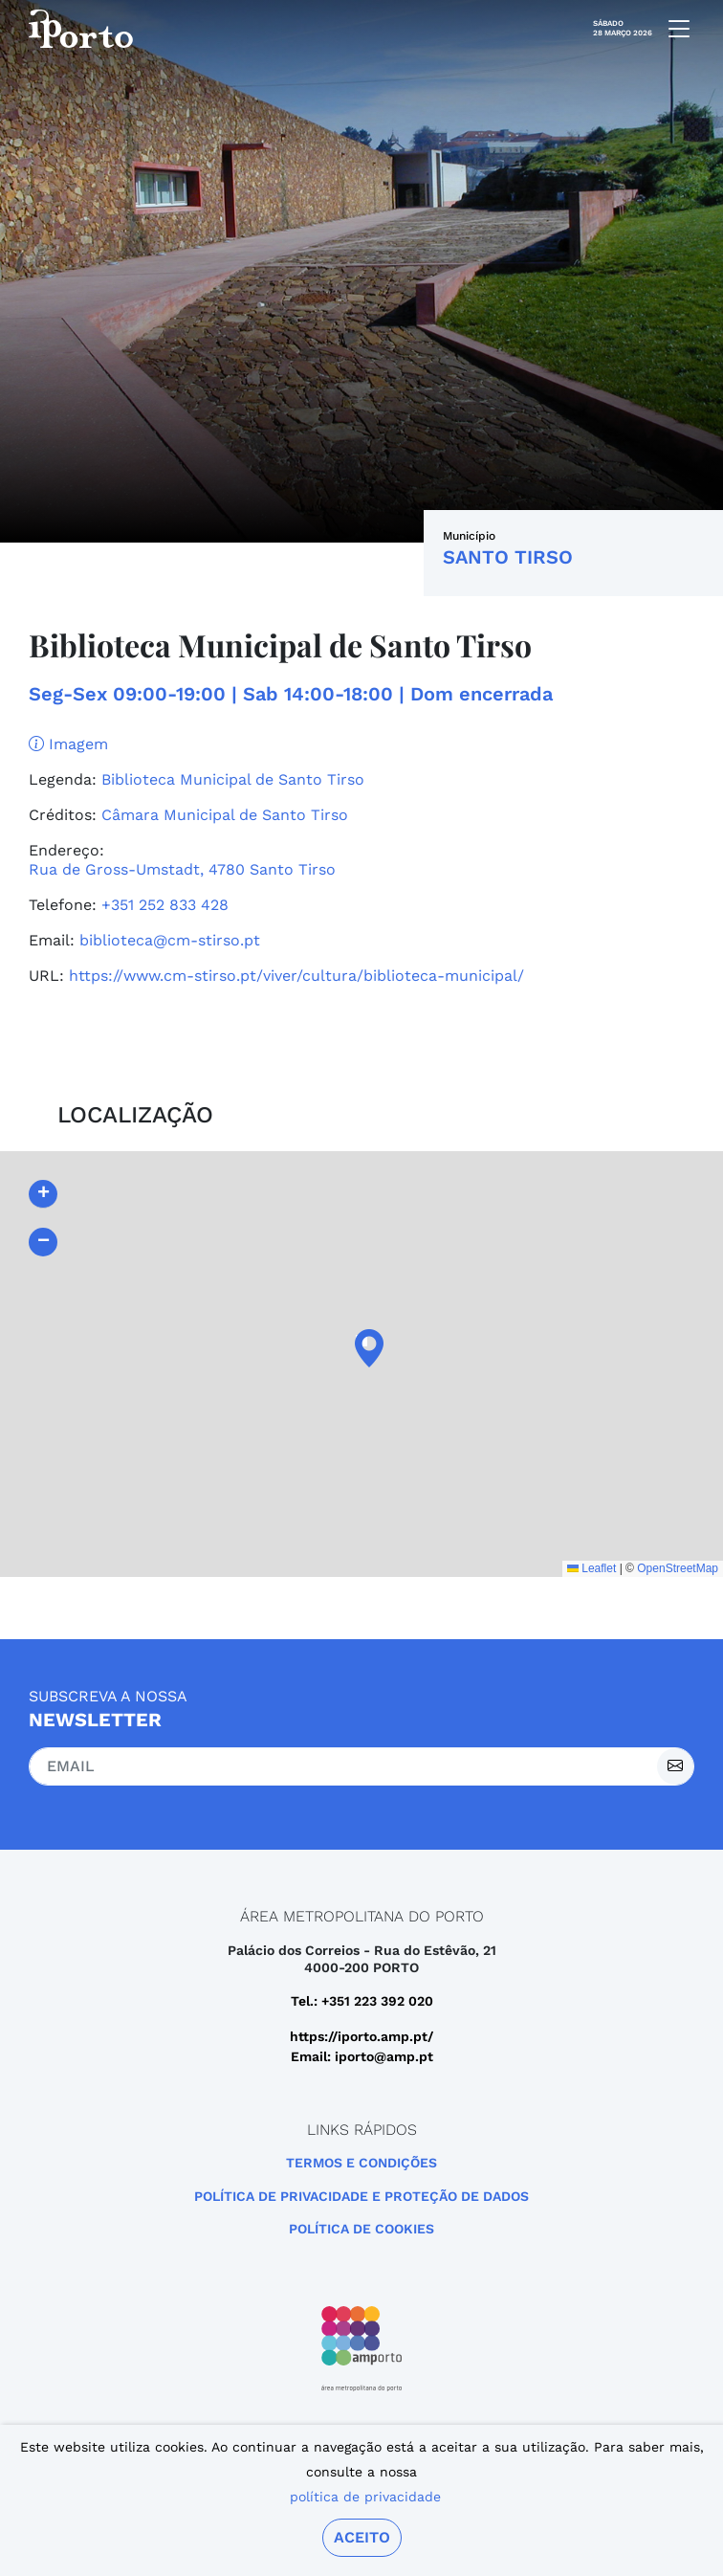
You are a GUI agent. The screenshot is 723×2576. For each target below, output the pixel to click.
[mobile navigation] (673, 28)
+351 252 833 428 (165, 905)
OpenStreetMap (677, 1568)
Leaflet (591, 1568)
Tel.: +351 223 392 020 (362, 2001)
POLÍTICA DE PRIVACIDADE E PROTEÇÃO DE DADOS (361, 2196)
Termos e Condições (361, 2162)
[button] (361, 1348)
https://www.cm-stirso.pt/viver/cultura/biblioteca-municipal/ (296, 975)
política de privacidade (365, 2496)
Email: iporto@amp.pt (362, 2056)
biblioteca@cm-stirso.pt (169, 940)
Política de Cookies (361, 2228)
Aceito (362, 2537)
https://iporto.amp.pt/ (361, 2036)
